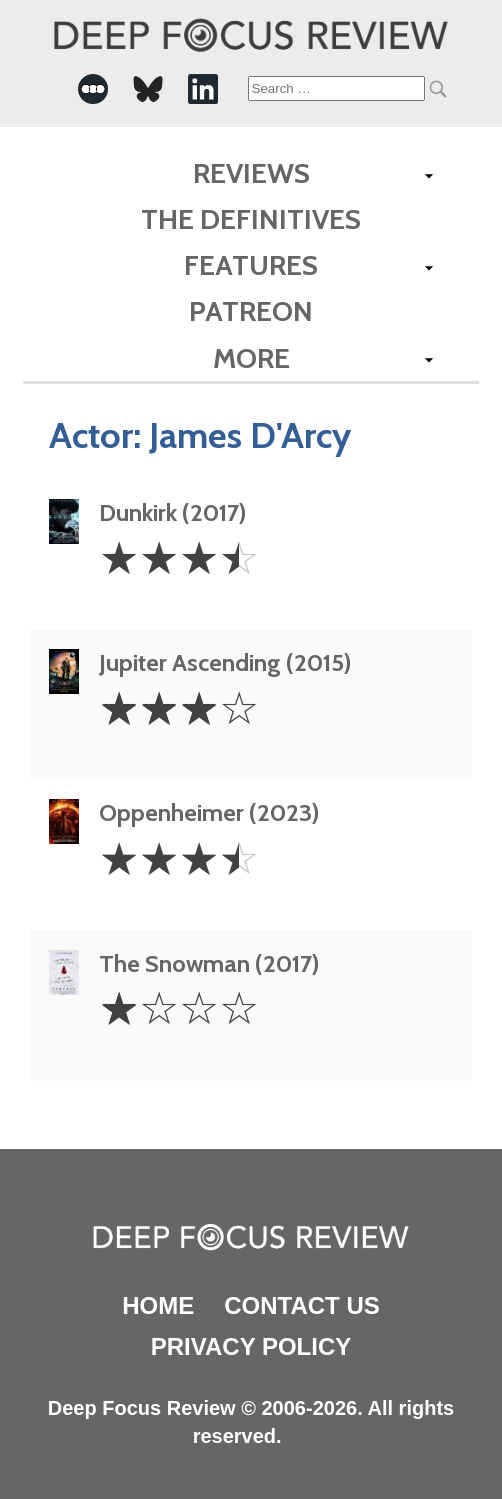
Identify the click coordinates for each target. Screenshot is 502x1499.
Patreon (251, 311)
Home (158, 1305)
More (251, 358)
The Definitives (251, 219)
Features (251, 265)
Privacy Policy (251, 1346)
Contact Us (302, 1305)
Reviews (251, 173)
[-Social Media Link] (93, 89)
